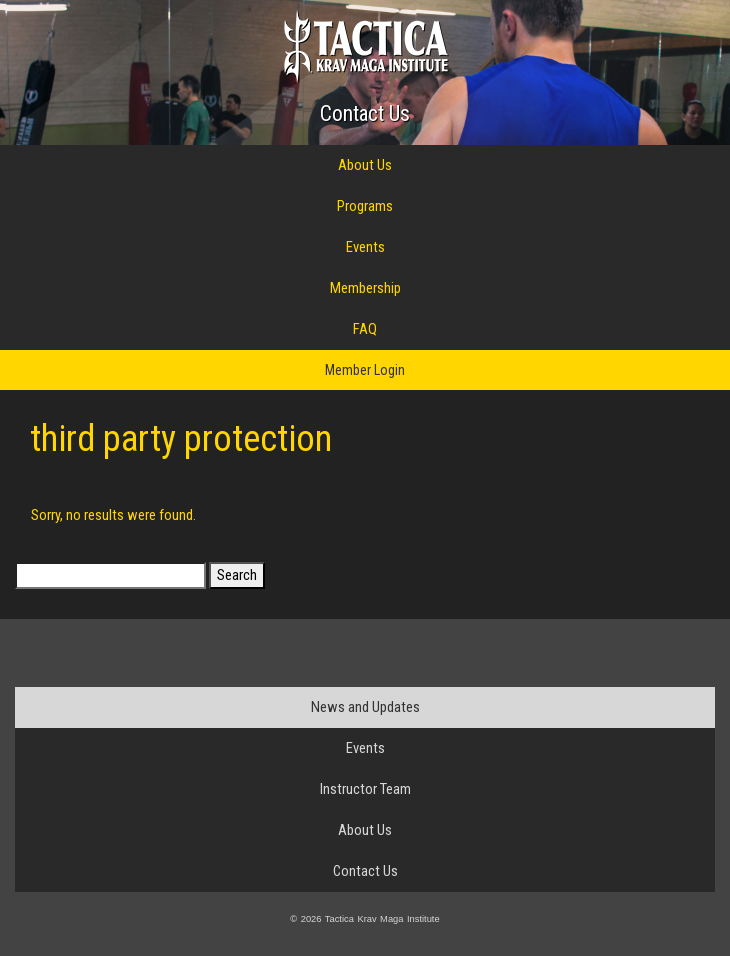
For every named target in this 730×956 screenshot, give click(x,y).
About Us (365, 165)
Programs (365, 206)
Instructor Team (365, 789)
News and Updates (365, 707)
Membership (365, 288)
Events (365, 247)
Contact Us (365, 113)
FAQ (365, 329)
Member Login (365, 370)
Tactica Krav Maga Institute (365, 46)
